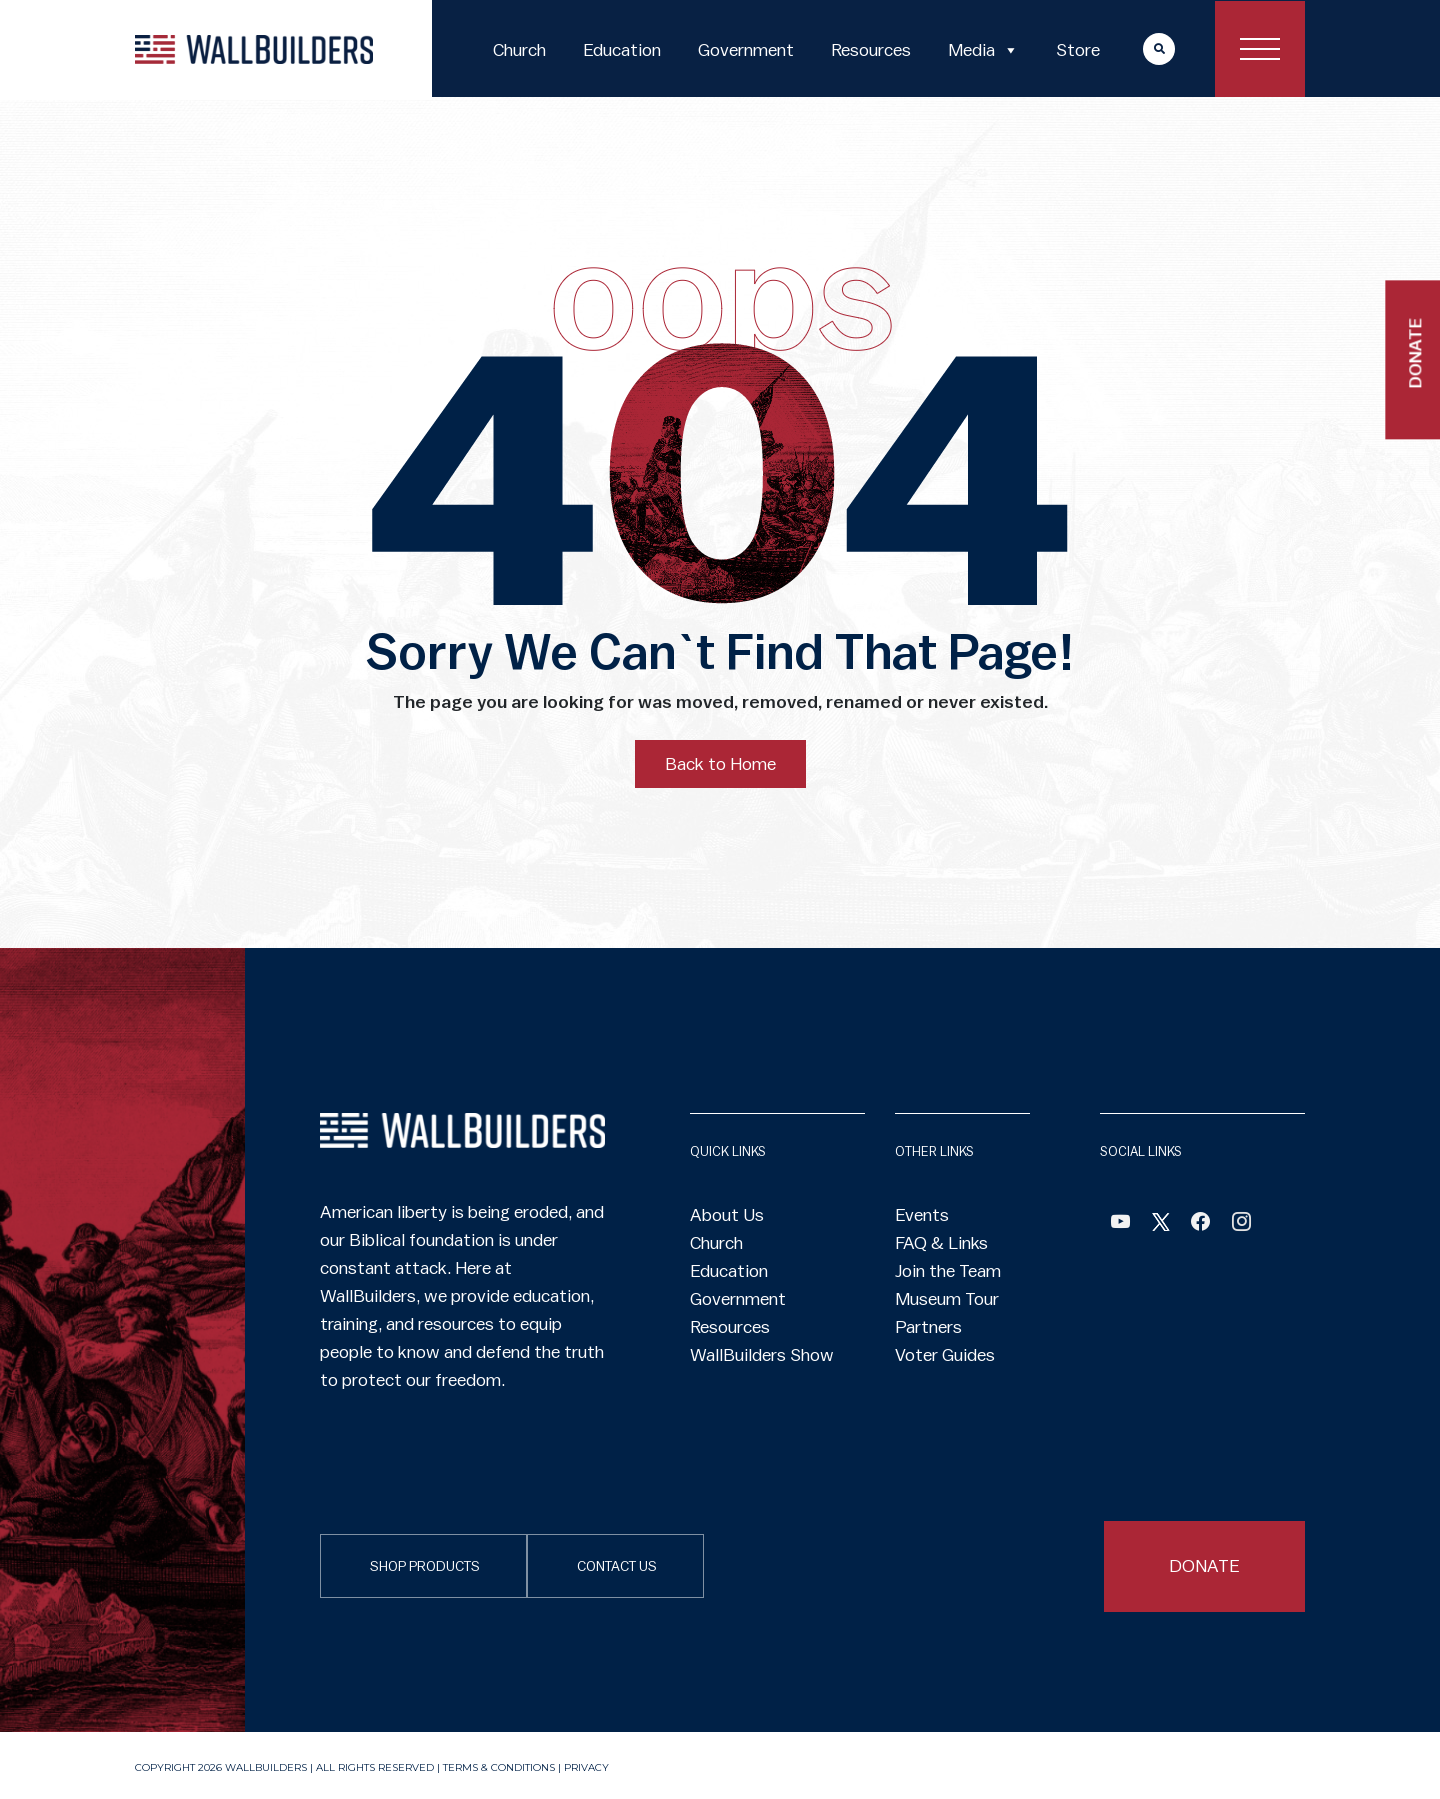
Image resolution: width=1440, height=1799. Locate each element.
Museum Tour (947, 1299)
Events (922, 1215)
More (1140, 48)
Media (983, 50)
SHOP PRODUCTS (425, 1567)
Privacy (586, 1767)
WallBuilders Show (762, 1355)
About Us (727, 1215)
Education (622, 50)
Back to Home (720, 764)
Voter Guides (945, 1355)
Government (746, 50)
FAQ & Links (941, 1243)
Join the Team (948, 1271)
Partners (928, 1327)
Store (1078, 50)
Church (519, 50)
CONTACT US (617, 1567)
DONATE (1204, 1566)
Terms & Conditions (499, 1767)
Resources (871, 50)
